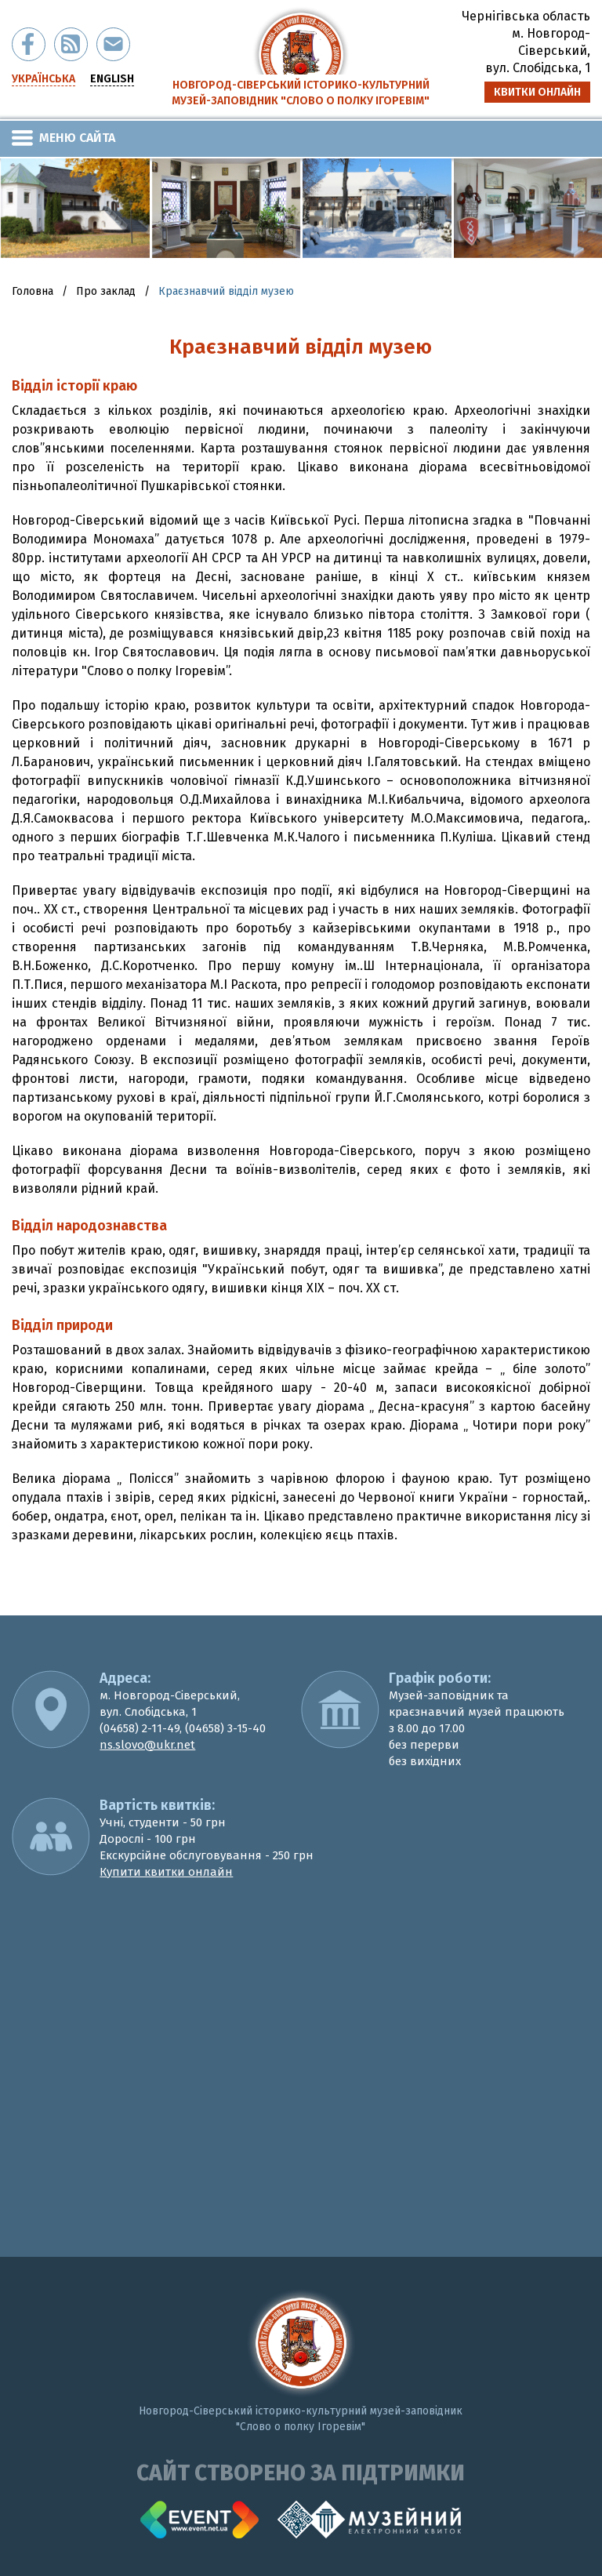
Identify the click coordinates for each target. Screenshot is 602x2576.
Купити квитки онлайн (166, 1872)
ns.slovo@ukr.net (147, 1745)
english (112, 78)
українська (43, 78)
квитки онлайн (537, 92)
